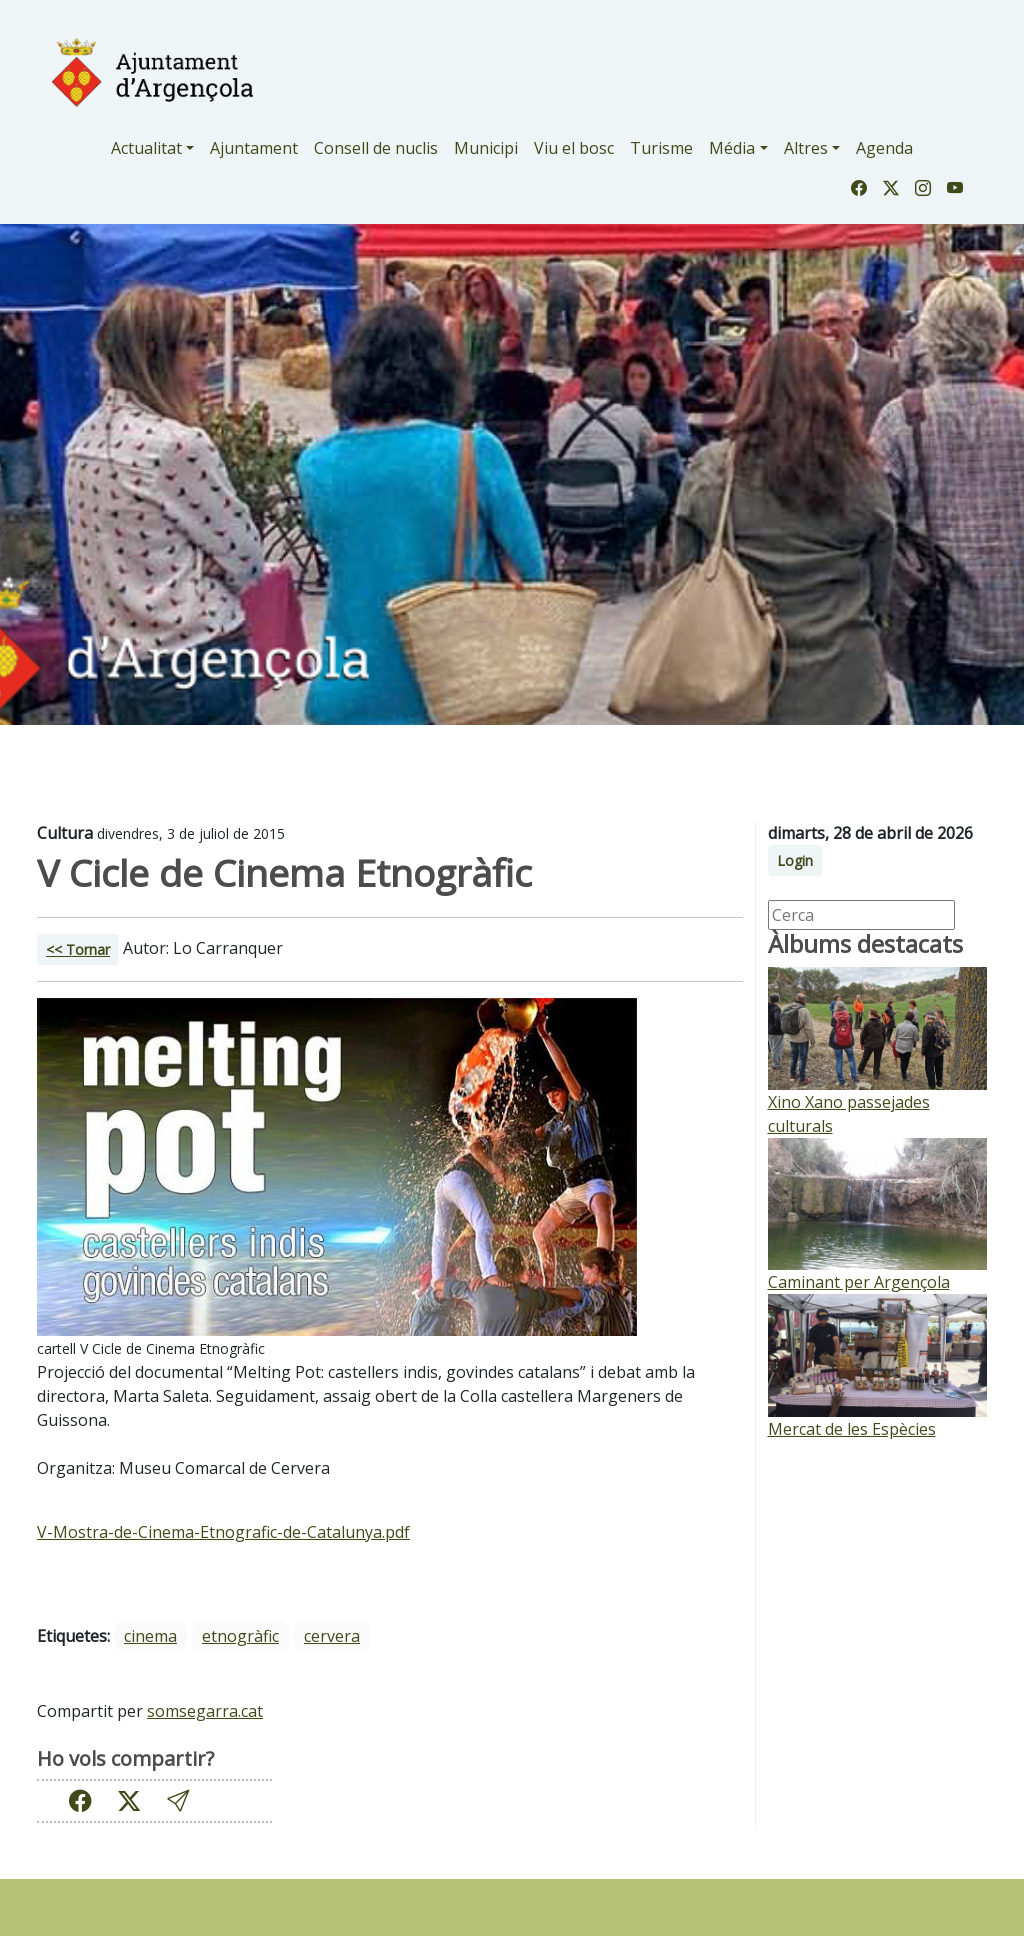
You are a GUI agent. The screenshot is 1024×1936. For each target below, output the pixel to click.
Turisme (661, 148)
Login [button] (795, 860)
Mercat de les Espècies (852, 1429)
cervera (332, 1636)
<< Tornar (78, 949)
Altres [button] (806, 148)
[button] (178, 1800)
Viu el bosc (574, 148)
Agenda (884, 148)
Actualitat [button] (146, 148)
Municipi (486, 148)
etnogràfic (240, 1636)
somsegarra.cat (205, 1711)
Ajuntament (254, 148)
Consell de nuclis (376, 148)
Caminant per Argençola (859, 1282)
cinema (150, 1636)
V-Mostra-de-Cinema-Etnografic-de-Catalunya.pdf (223, 1532)
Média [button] (732, 148)
